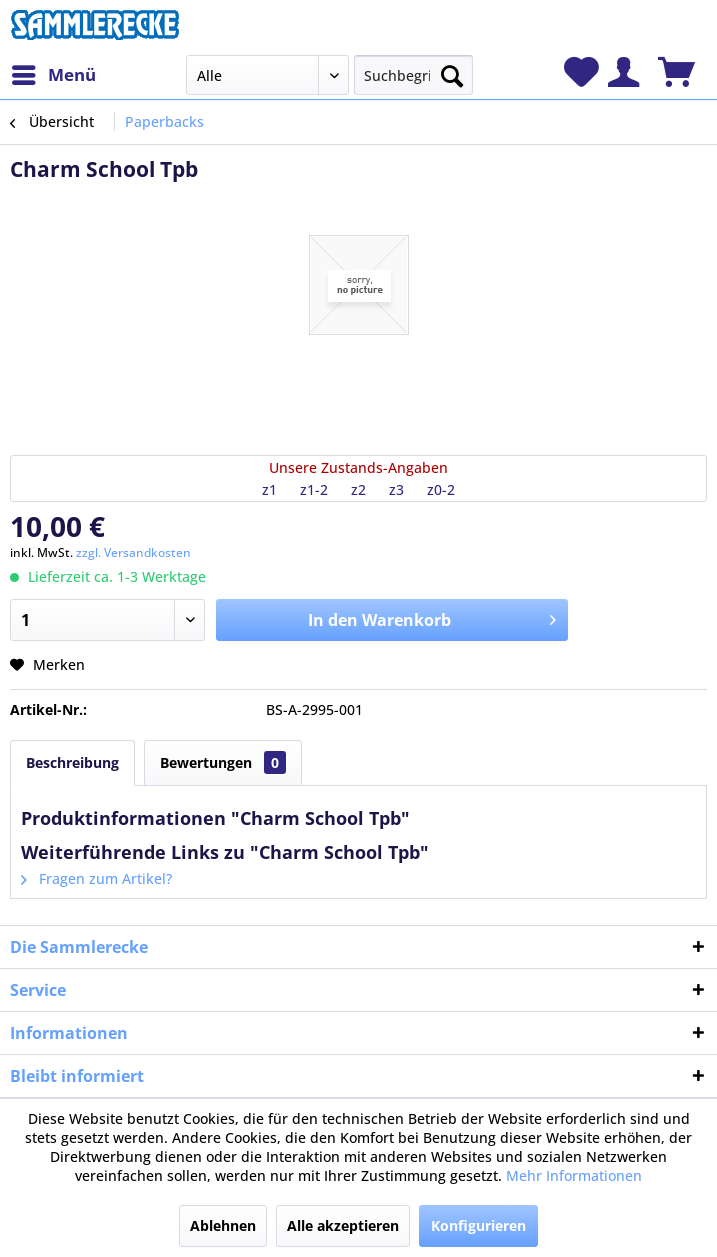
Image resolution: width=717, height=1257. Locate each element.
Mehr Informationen (574, 1175)
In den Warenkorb (431, 617)
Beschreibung (72, 762)
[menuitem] (53, 75)
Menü (54, 72)
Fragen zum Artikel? (96, 878)
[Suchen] (452, 72)
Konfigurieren (478, 1225)
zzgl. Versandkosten (133, 552)
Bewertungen (223, 762)
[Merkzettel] (581, 72)
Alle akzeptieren (343, 1225)
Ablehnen (223, 1225)
